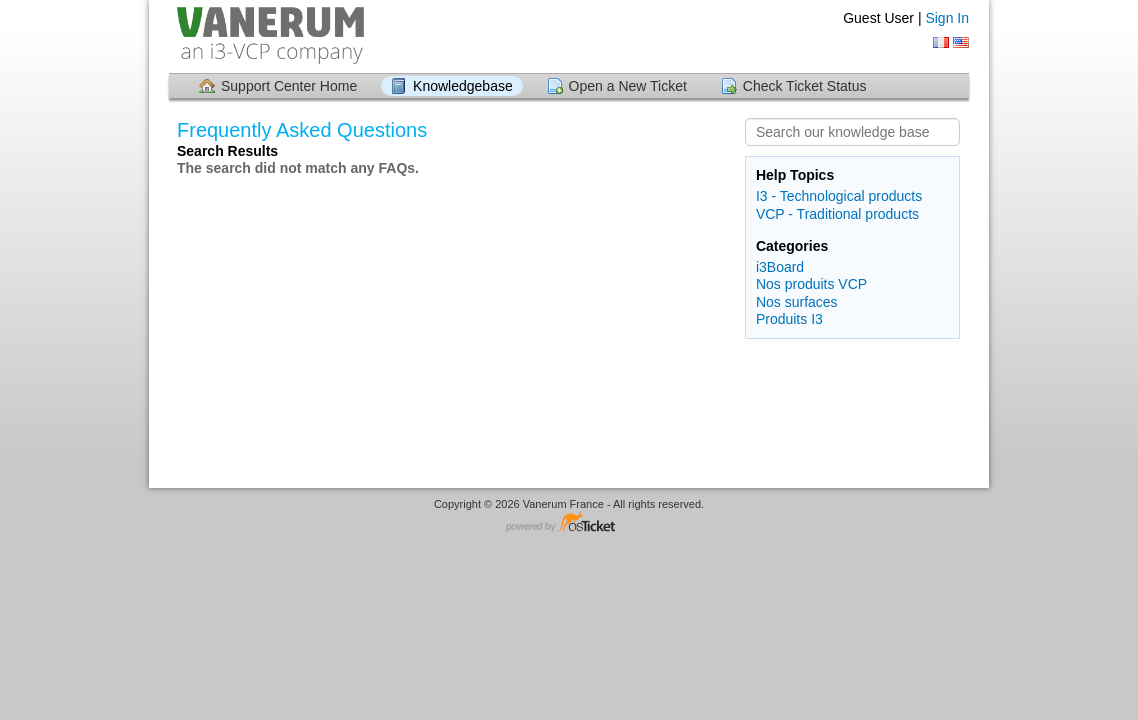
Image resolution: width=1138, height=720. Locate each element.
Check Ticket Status (805, 86)
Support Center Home (289, 86)
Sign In (947, 18)
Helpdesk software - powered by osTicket (569, 523)
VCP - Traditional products (837, 214)
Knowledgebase (463, 86)
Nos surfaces (797, 302)
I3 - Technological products (839, 196)
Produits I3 (789, 319)
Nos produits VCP (811, 284)
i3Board (780, 267)
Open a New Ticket (628, 86)
